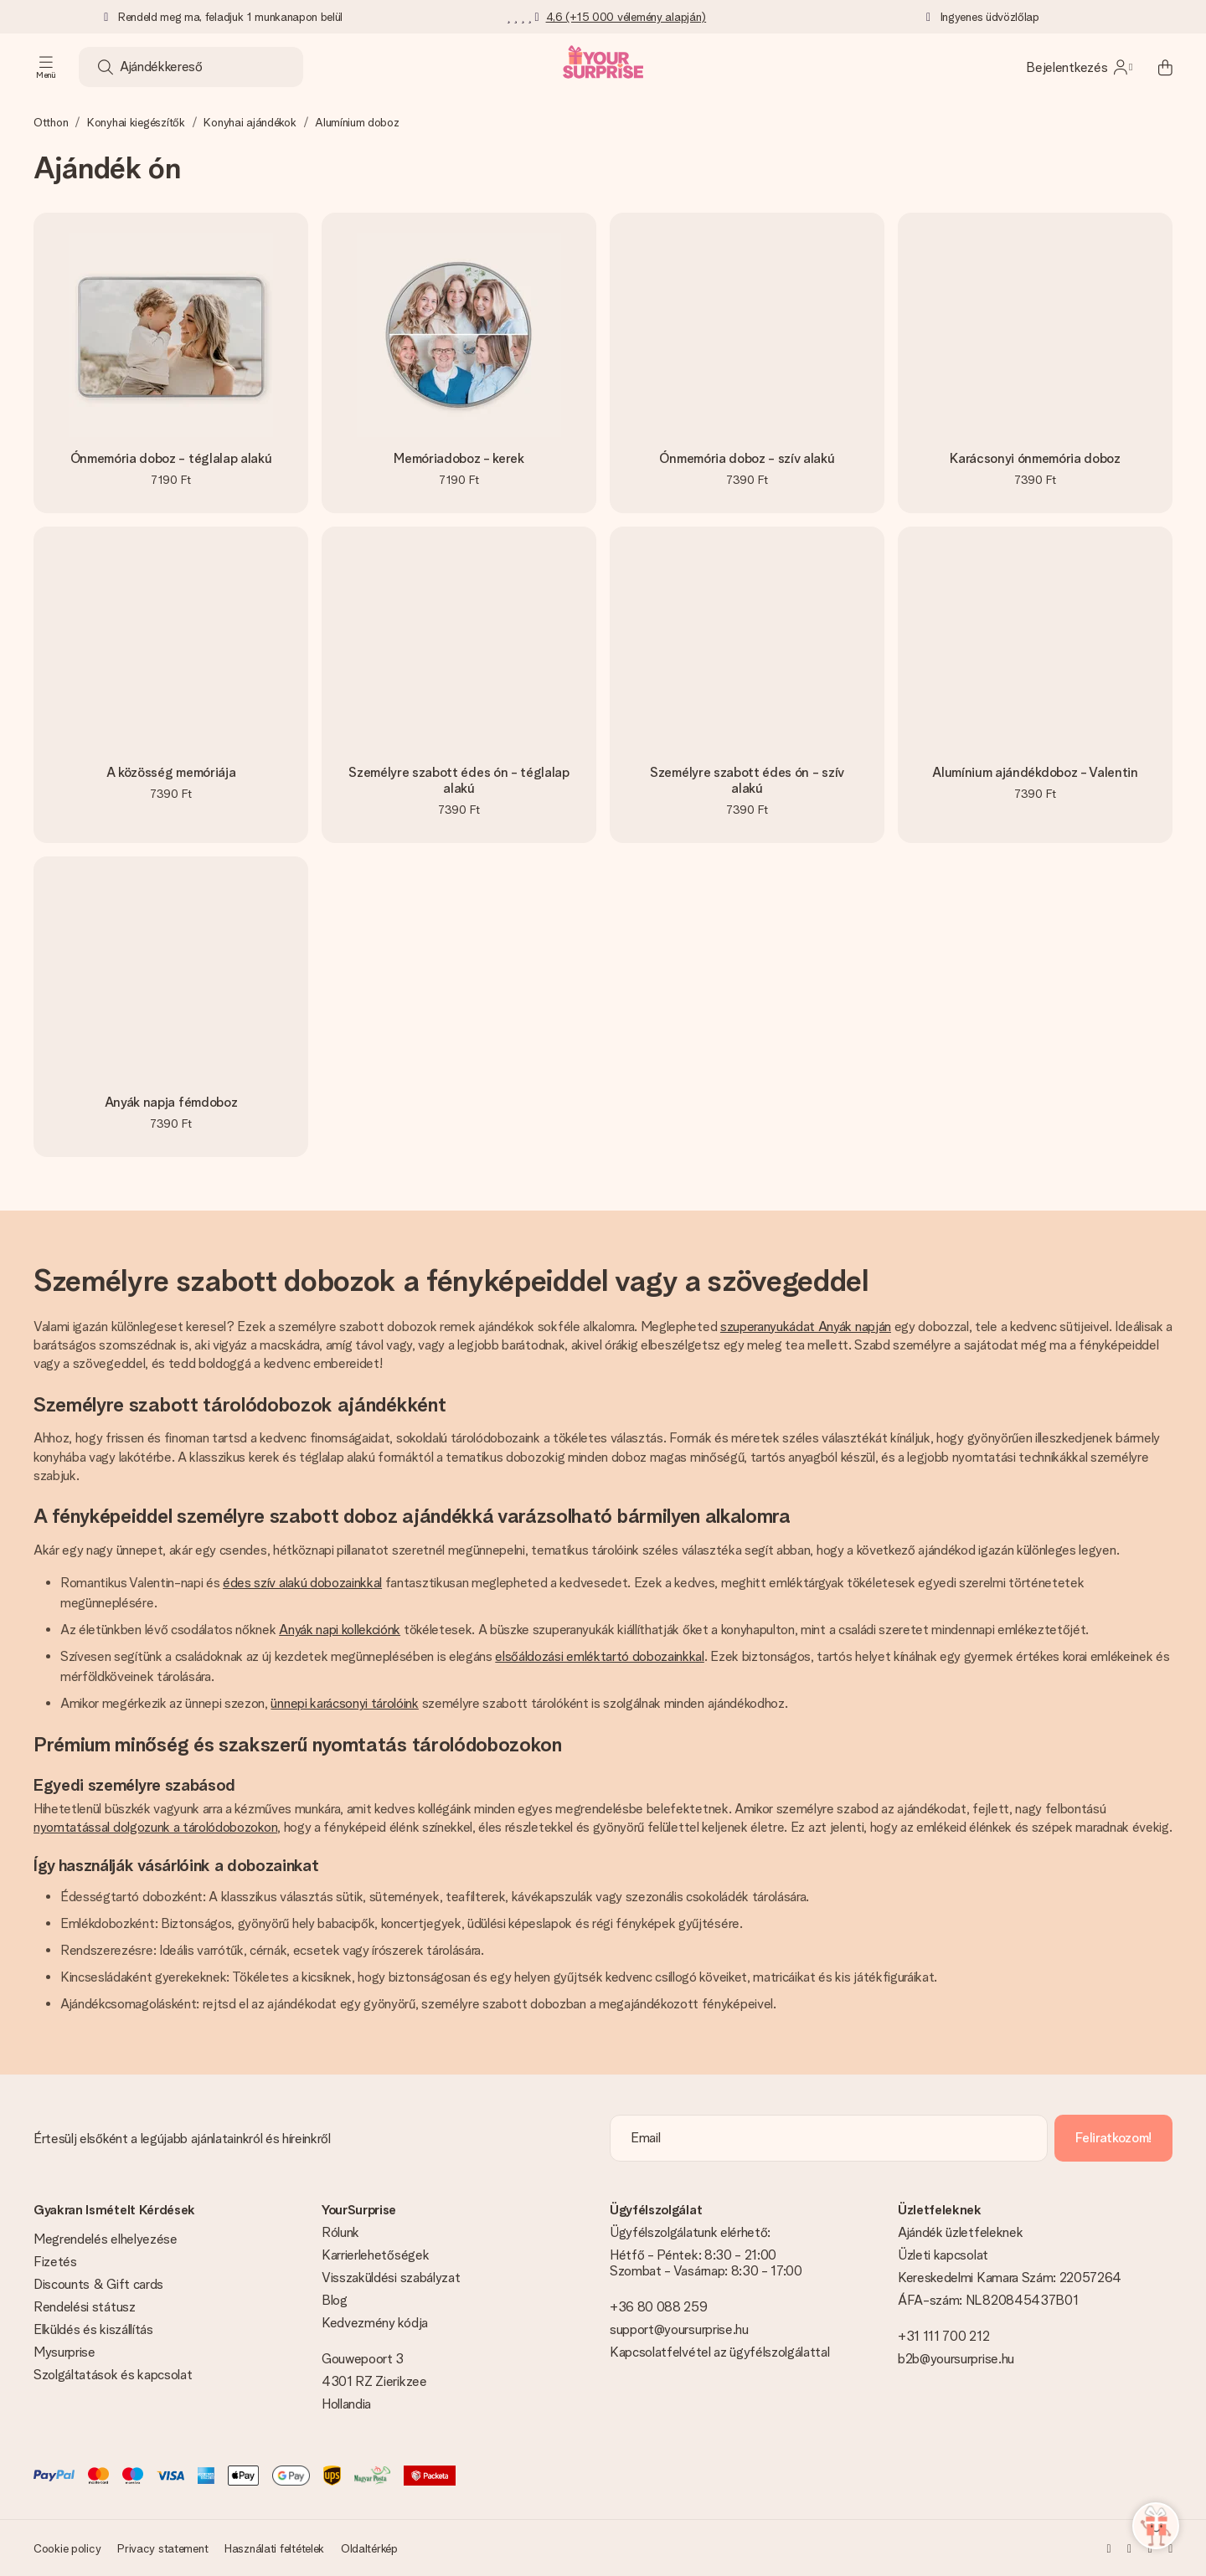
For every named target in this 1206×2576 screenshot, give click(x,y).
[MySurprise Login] (1079, 67)
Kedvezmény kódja (375, 2323)
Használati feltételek (274, 2548)
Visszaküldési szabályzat (391, 2277)
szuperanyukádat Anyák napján (805, 1326)
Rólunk (340, 2232)
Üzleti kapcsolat (943, 2255)
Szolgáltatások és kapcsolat (113, 2375)
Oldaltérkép (369, 2548)
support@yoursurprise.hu (679, 2329)
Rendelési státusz (85, 2307)
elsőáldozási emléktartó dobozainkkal (599, 1656)
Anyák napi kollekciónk (339, 1630)
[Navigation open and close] (46, 67)
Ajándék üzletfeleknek (960, 2232)
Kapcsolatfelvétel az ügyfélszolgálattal (720, 2352)
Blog (335, 2300)
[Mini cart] (1155, 67)
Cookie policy (67, 2548)
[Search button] (105, 67)
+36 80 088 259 (659, 2307)
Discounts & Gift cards (98, 2284)
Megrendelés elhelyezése (106, 2239)
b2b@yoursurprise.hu (956, 2359)
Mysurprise (64, 2352)
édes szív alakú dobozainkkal (302, 1583)
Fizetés (55, 2262)
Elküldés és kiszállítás (93, 2329)
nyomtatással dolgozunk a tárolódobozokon (155, 1827)
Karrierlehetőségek (375, 2255)
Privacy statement (162, 2548)
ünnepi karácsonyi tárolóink (344, 1703)
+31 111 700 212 (943, 2336)
